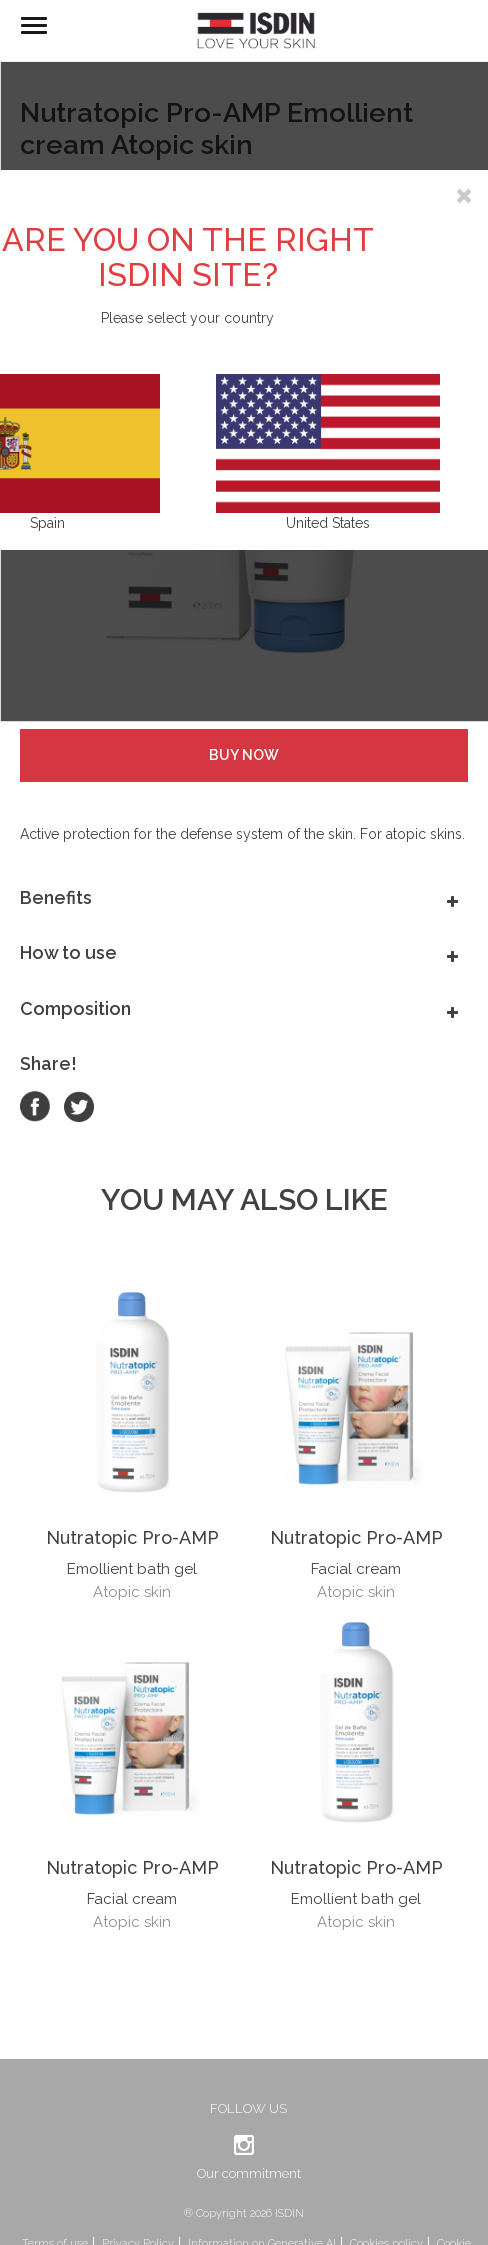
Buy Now (244, 755)
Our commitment (249, 2173)
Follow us (248, 2108)
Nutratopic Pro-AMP (132, 1537)
